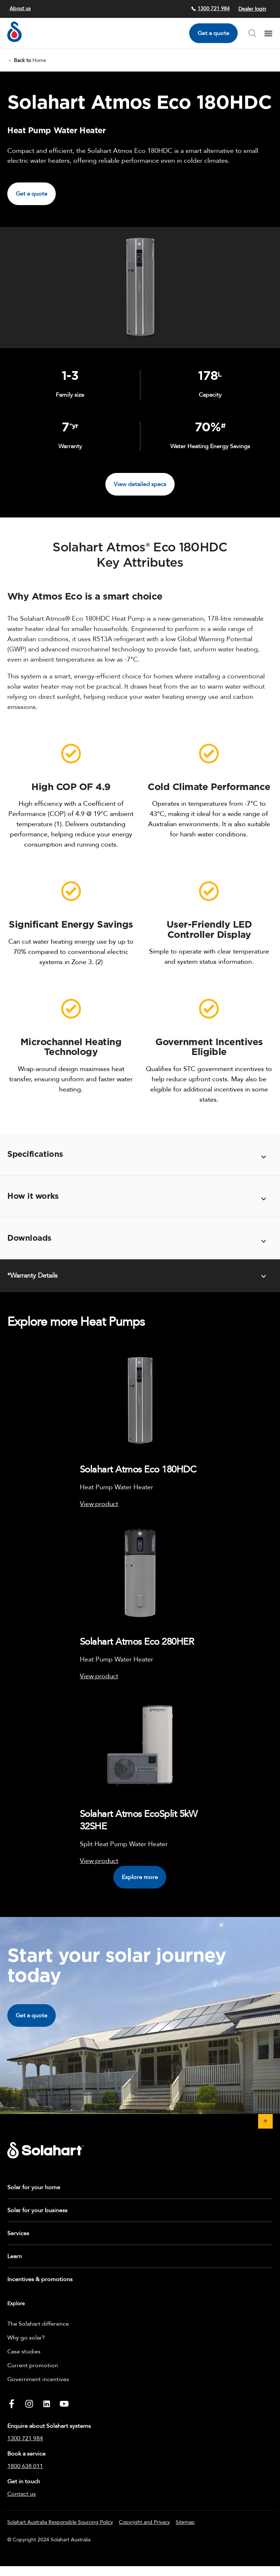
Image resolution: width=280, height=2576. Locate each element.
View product (99, 1504)
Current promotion (32, 2365)
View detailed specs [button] (140, 484)
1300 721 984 (210, 8)
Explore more (140, 1877)
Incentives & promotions (40, 2279)
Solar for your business (37, 2210)
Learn (14, 2256)
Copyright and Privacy (144, 2522)
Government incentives (38, 2379)
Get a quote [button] (31, 194)
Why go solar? (26, 2338)
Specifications (35, 1154)
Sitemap (185, 2522)
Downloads (29, 1238)
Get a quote (213, 33)
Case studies (23, 2352)
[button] (265, 2121)
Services (18, 2233)
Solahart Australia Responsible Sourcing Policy (60, 2522)
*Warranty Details (32, 1275)
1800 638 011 (25, 2466)
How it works (33, 1196)
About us (20, 8)
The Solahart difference (38, 2324)
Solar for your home (33, 2187)
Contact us (21, 2494)
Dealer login (252, 8)
